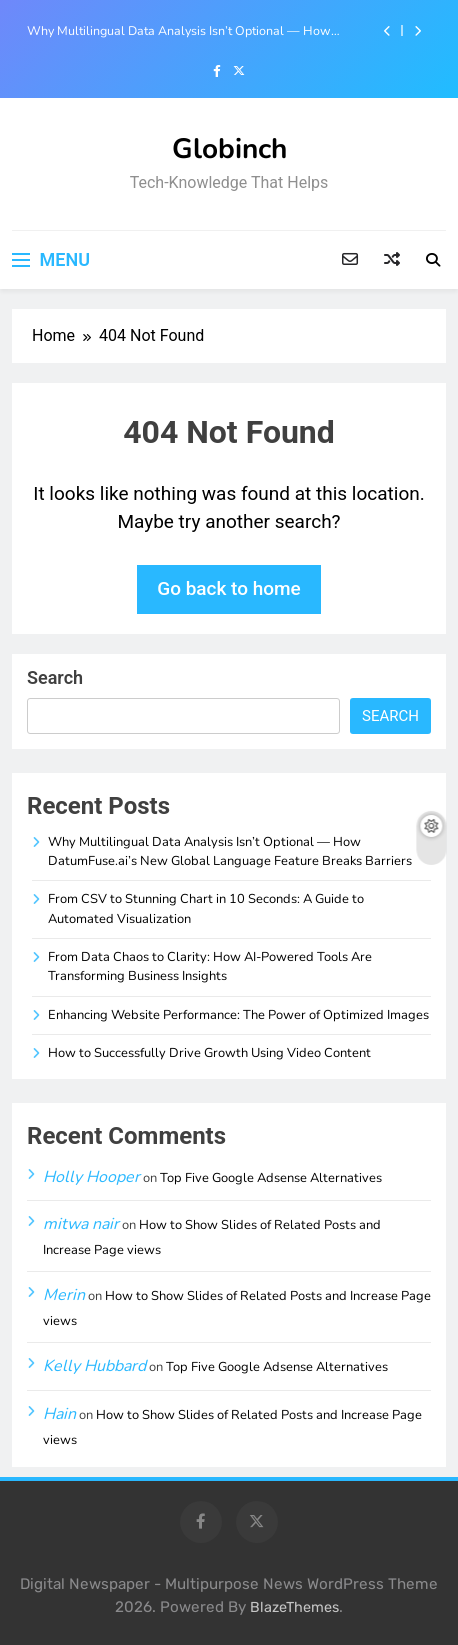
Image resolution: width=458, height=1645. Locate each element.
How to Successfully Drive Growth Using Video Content (209, 1053)
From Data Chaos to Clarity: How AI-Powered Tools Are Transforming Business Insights (210, 966)
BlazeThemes (294, 1607)
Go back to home (229, 588)
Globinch (229, 149)
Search (55, 677)
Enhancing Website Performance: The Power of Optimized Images (238, 1015)
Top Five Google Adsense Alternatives (271, 1178)
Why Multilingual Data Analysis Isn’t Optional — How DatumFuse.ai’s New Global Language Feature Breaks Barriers (179, 31)
